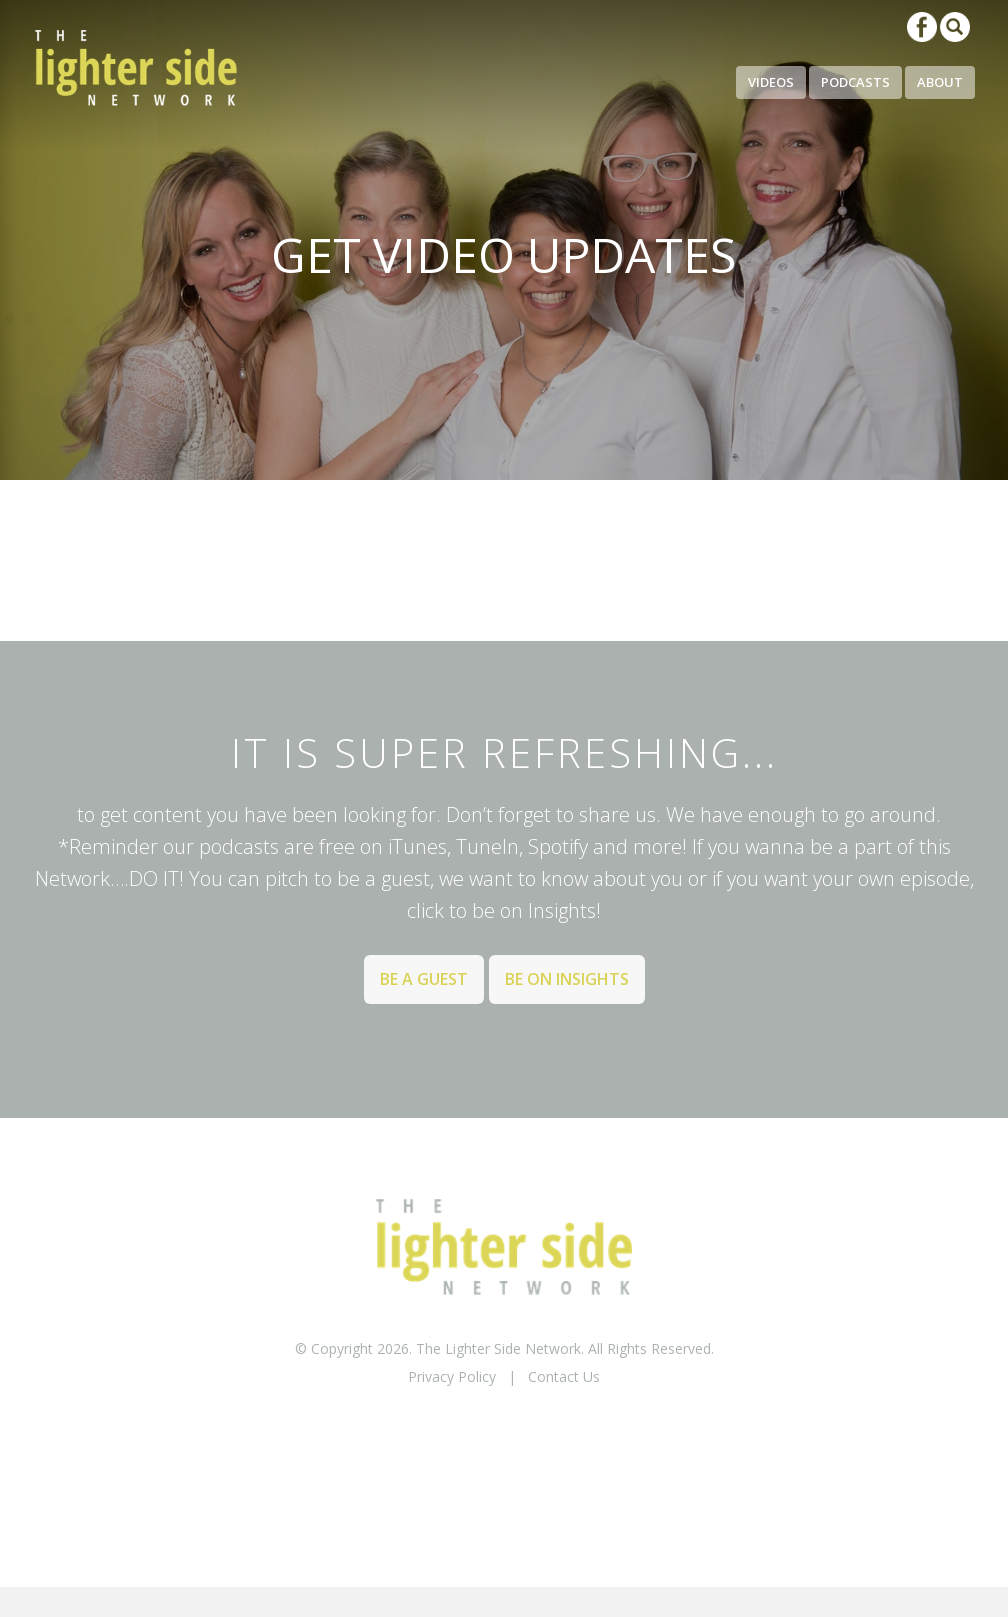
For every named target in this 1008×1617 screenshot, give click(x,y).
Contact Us (564, 1376)
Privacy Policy (452, 1376)
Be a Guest (424, 979)
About (940, 82)
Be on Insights (567, 979)
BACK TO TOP (504, 1428)
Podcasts (855, 82)
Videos (771, 82)
